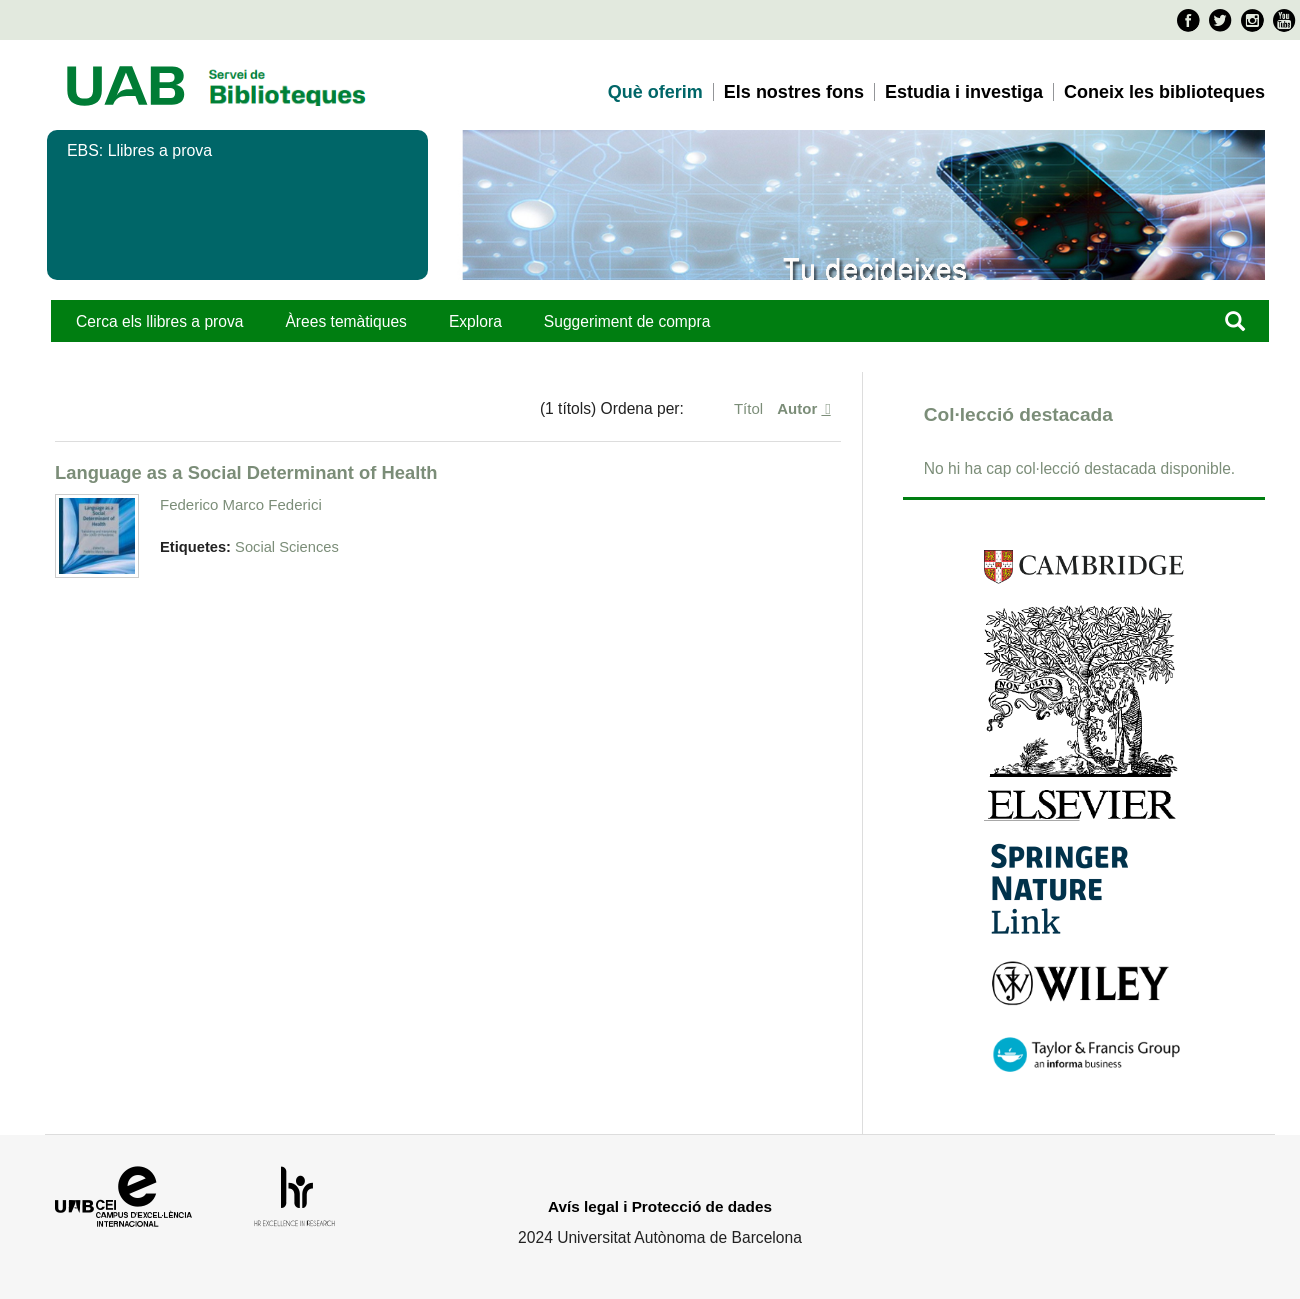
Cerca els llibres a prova (159, 321)
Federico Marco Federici (241, 504)
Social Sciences (287, 547)
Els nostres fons (794, 92)
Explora (475, 321)
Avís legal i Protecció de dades (660, 1206)
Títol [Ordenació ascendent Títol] (750, 408)
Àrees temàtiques (345, 321)
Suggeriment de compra (627, 321)
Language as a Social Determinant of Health (246, 472)
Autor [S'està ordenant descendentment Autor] (799, 408)
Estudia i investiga (964, 92)
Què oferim (655, 92)
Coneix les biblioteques (1164, 92)
